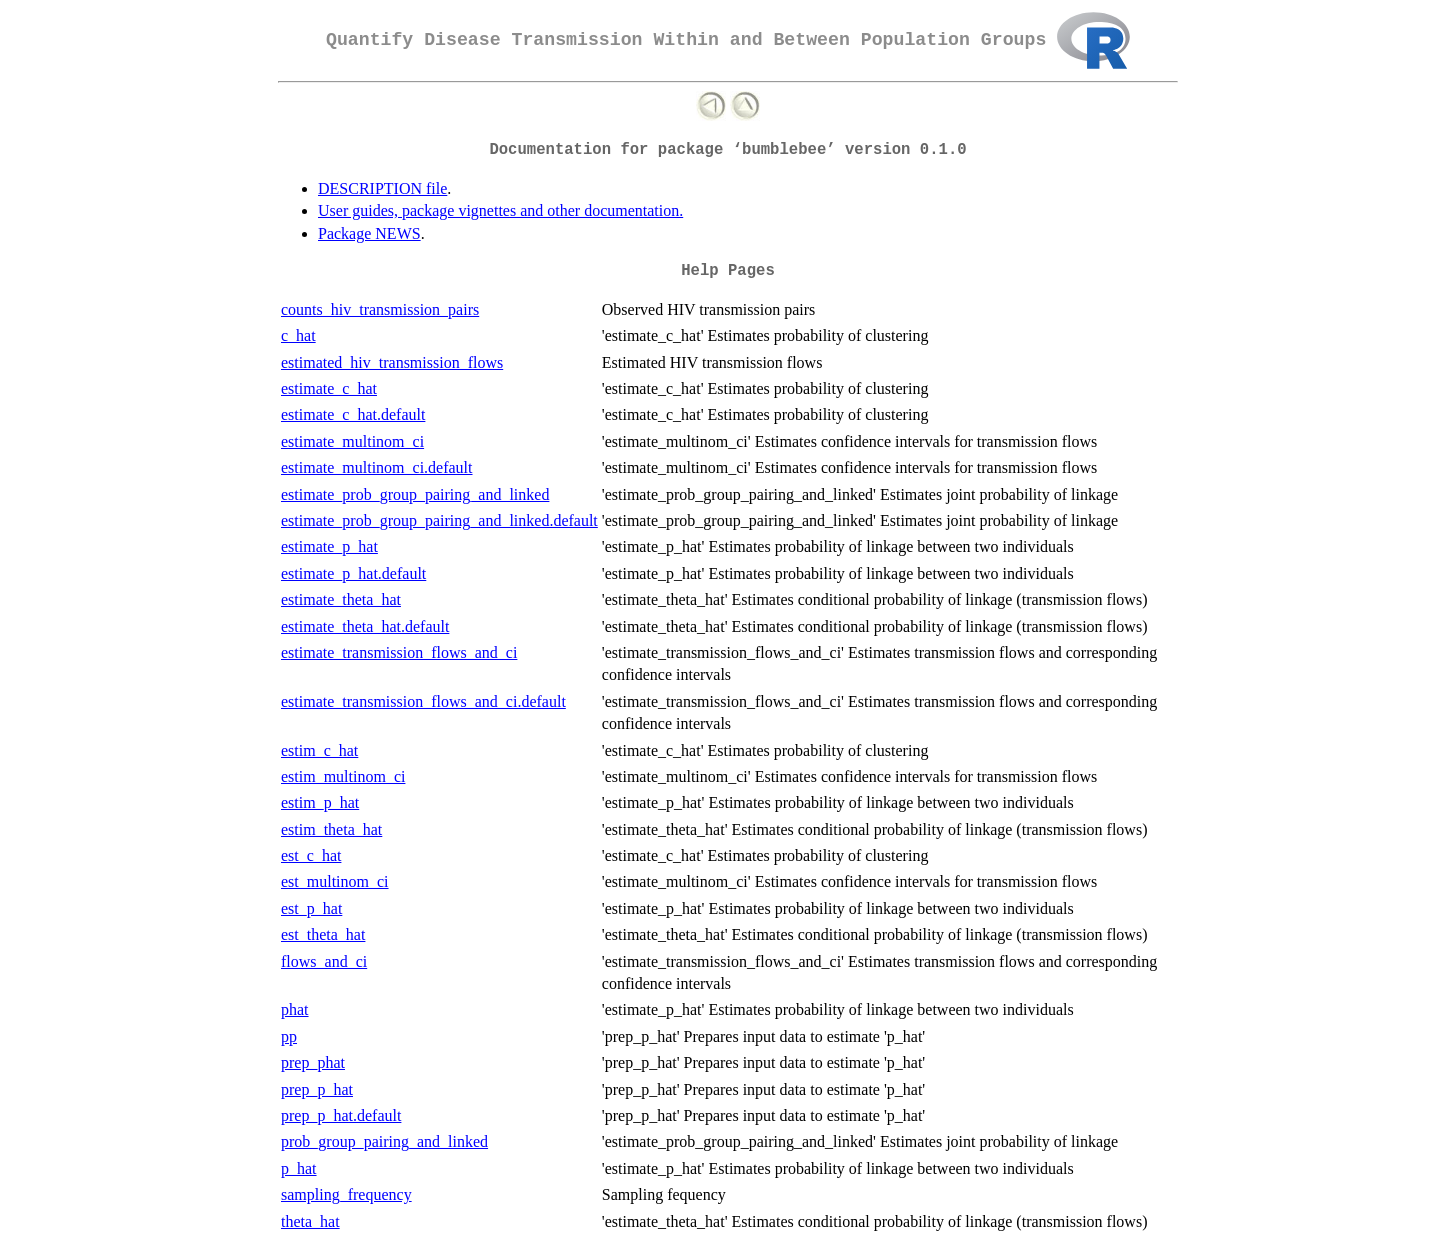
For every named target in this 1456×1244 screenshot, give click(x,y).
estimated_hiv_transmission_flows (392, 362)
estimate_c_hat (329, 388)
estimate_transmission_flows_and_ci (399, 652)
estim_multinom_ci (343, 776)
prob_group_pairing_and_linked (384, 1141)
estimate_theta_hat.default (365, 626)
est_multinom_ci (335, 881)
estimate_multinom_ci (352, 441)
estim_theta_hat (331, 829)
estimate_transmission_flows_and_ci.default (423, 701)
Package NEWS (369, 233)
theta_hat (310, 1221)
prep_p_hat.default (341, 1115)
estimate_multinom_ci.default (377, 467)
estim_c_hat (319, 750)
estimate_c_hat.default (353, 414)
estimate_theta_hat (341, 599)
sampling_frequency (346, 1194)
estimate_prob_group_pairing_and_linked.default (439, 520)
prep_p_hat (317, 1089)
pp (289, 1036)
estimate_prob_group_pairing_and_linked (415, 494)
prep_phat (313, 1062)
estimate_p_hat (329, 546)
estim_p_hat (320, 802)
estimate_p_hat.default (353, 573)
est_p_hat (311, 908)
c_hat (298, 335)
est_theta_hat (323, 934)
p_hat (299, 1168)
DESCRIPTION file (382, 188)
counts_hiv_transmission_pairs (380, 309)
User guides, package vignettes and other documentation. (500, 210)
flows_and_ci (324, 961)
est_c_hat (311, 855)
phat (295, 1009)
